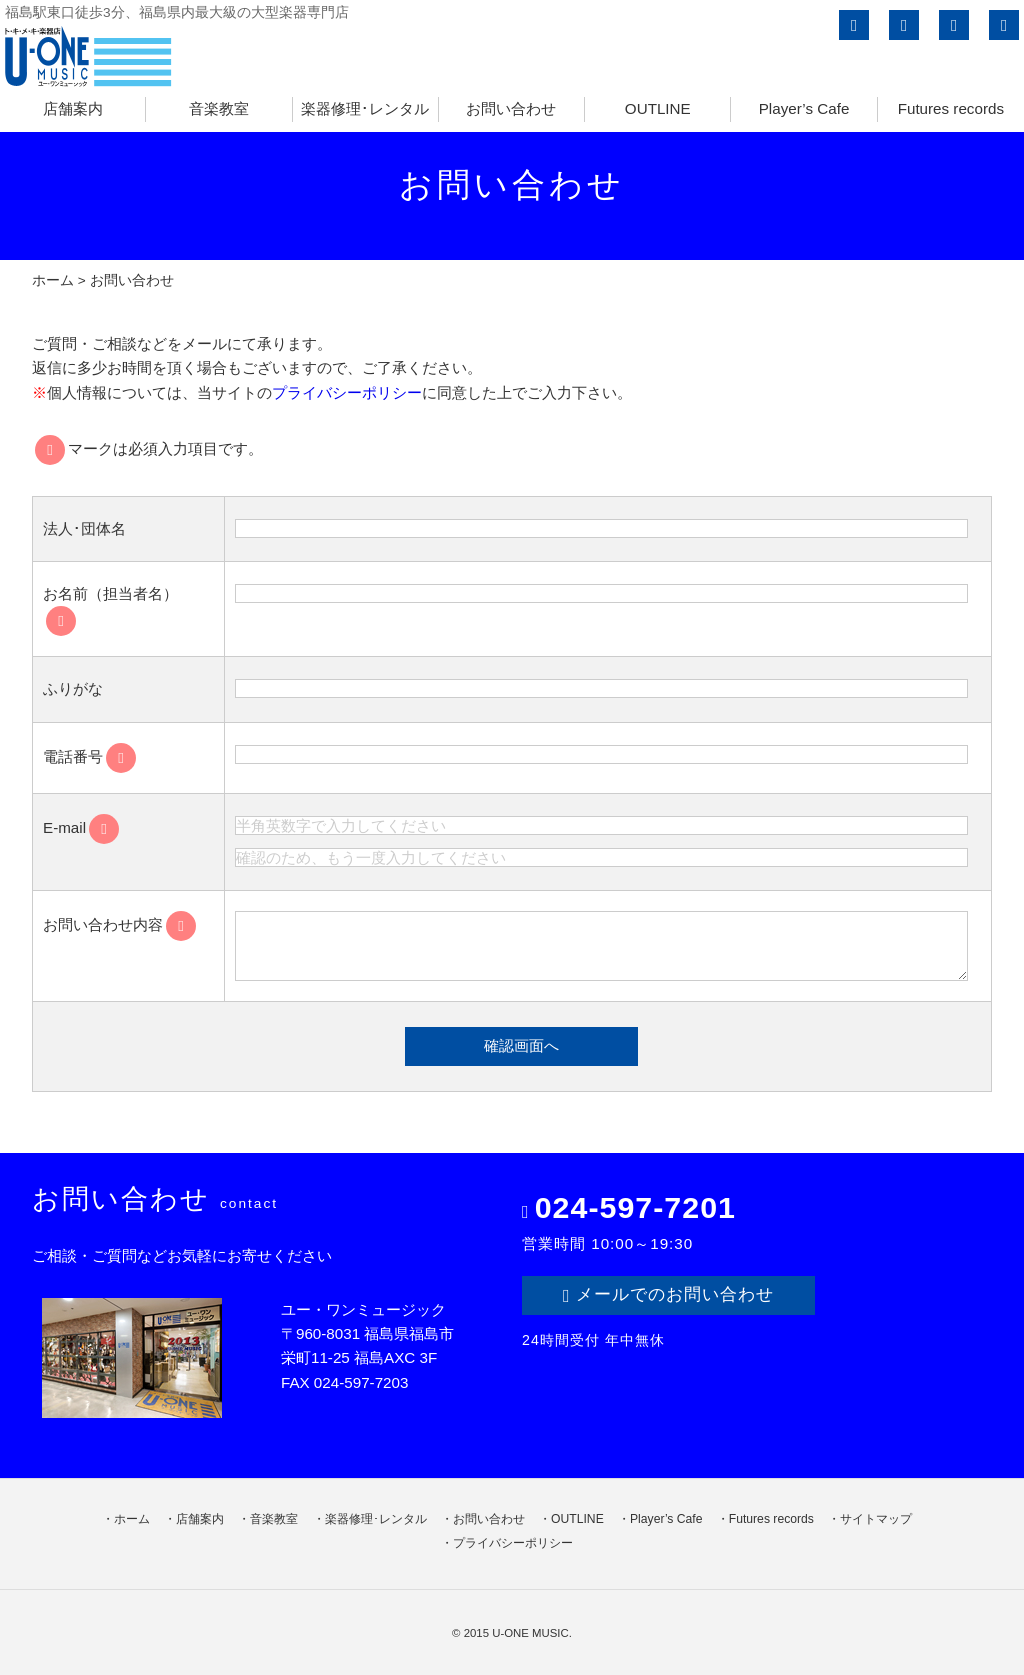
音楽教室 (219, 108)
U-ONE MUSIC (530, 1633)
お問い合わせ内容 (119, 924)
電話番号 (89, 756)
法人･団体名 (84, 528)
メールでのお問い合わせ (668, 1295)
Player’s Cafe (804, 108)
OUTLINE (658, 108)
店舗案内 (73, 108)
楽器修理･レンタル (365, 108)
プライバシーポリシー (347, 392)
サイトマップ (876, 1519)
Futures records (951, 108)
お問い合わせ (511, 108)
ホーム (53, 280)
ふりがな (73, 688)
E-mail (81, 827)
